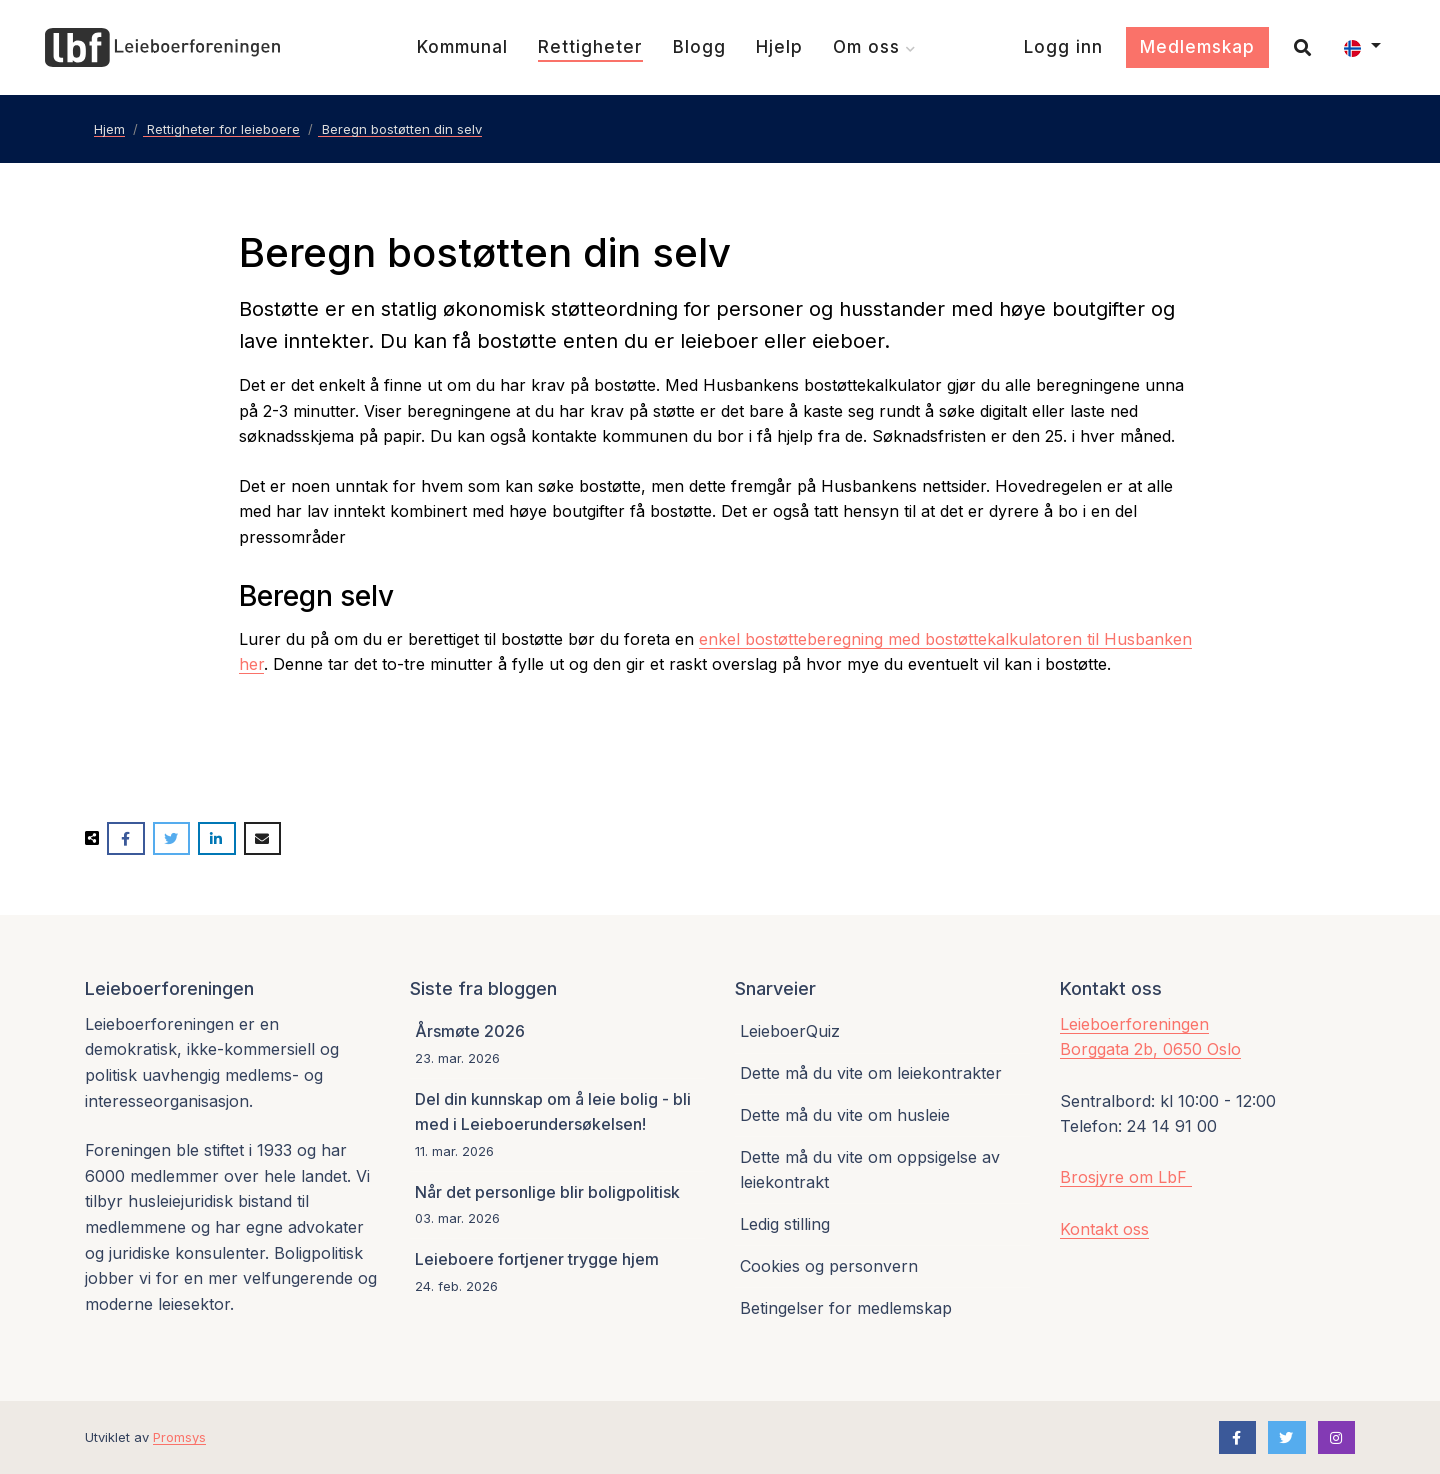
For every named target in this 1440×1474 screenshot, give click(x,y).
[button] (1362, 48)
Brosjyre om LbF (1126, 1177)
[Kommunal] (462, 47)
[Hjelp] (779, 47)
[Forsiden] (162, 48)
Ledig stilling (785, 1224)
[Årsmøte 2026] (557, 1045)
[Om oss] (874, 47)
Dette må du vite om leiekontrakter (871, 1073)
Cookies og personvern (829, 1266)
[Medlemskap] (1197, 48)
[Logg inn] (1063, 47)
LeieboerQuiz (790, 1031)
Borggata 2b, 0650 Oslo (1150, 1049)
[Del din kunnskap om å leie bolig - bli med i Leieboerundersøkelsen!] (557, 1125)
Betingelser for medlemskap (846, 1308)
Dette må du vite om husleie (845, 1115)
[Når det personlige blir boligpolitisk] (557, 1205)
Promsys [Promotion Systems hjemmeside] (179, 1437)
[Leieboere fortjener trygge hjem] (557, 1272)
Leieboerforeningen (1134, 1024)
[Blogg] (699, 47)
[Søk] (1295, 47)
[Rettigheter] (590, 47)
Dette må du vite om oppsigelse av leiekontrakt (870, 1170)
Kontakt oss (1104, 1229)
